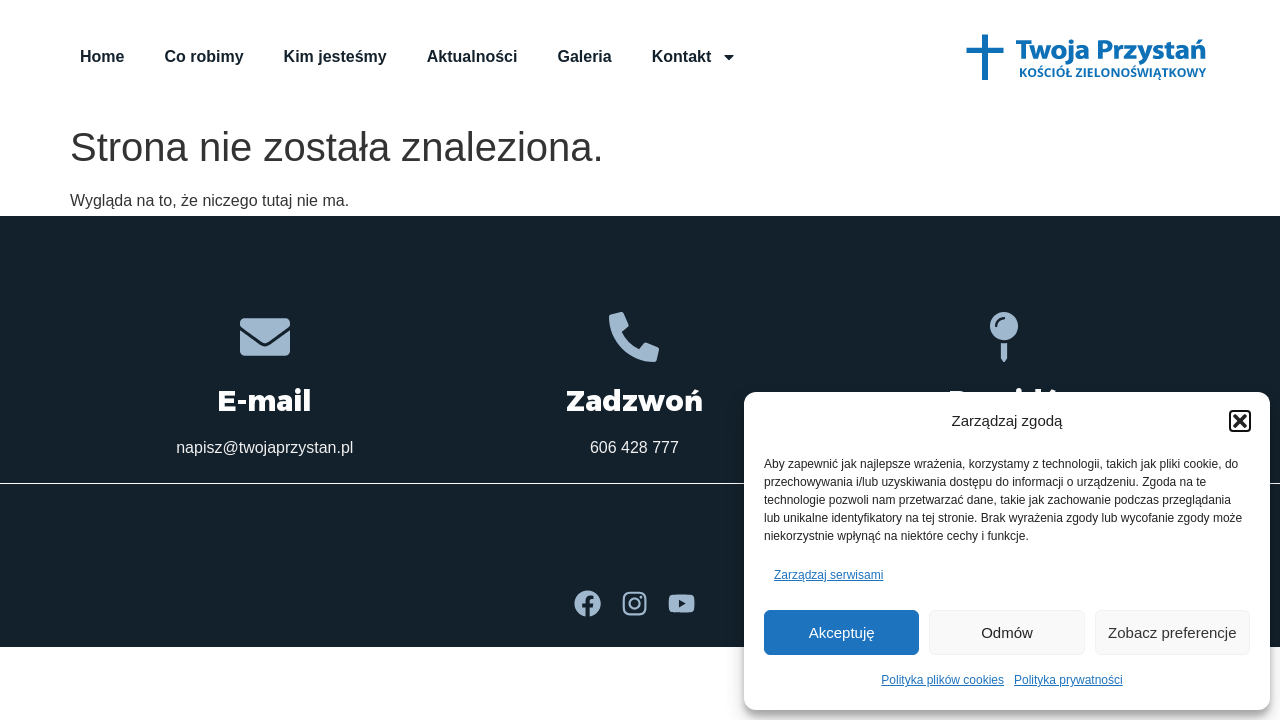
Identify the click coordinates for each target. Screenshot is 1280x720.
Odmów (1007, 632)
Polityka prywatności (1068, 680)
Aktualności (472, 56)
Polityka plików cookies (942, 680)
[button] (1240, 421)
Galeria (584, 56)
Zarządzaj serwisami (828, 575)
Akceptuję (842, 632)
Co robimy (203, 56)
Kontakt (695, 57)
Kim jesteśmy (335, 56)
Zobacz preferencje (1172, 632)
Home (102, 56)
